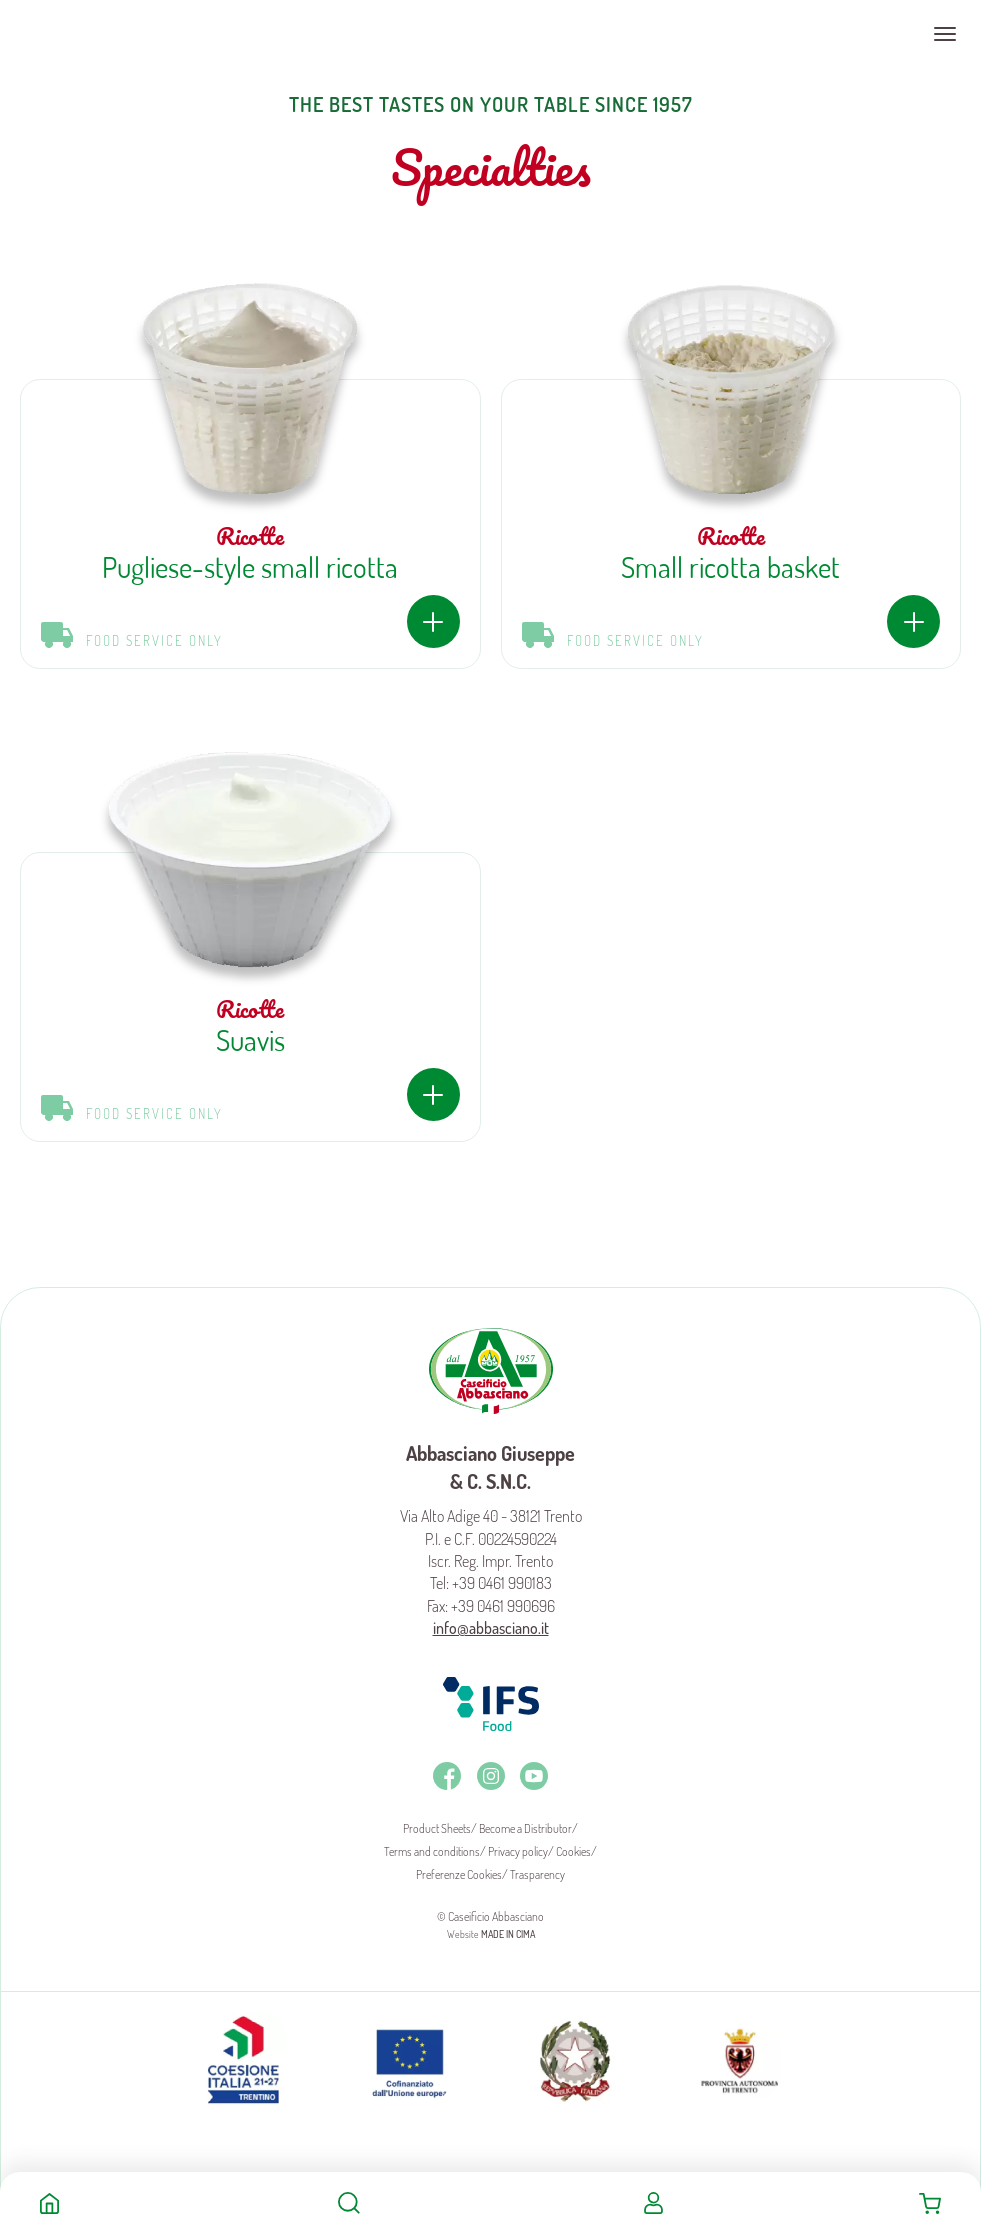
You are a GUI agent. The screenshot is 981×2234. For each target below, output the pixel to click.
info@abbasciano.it (491, 1628)
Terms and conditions (432, 1851)
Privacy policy (518, 1851)
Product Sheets (437, 1828)
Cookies (573, 1851)
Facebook (447, 1776)
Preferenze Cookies (459, 1874)
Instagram (491, 1776)
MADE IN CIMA (508, 1934)
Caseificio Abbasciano (94, 34)
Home (49, 2203)
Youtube (534, 1776)
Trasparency (537, 1874)
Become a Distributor (525, 1828)
